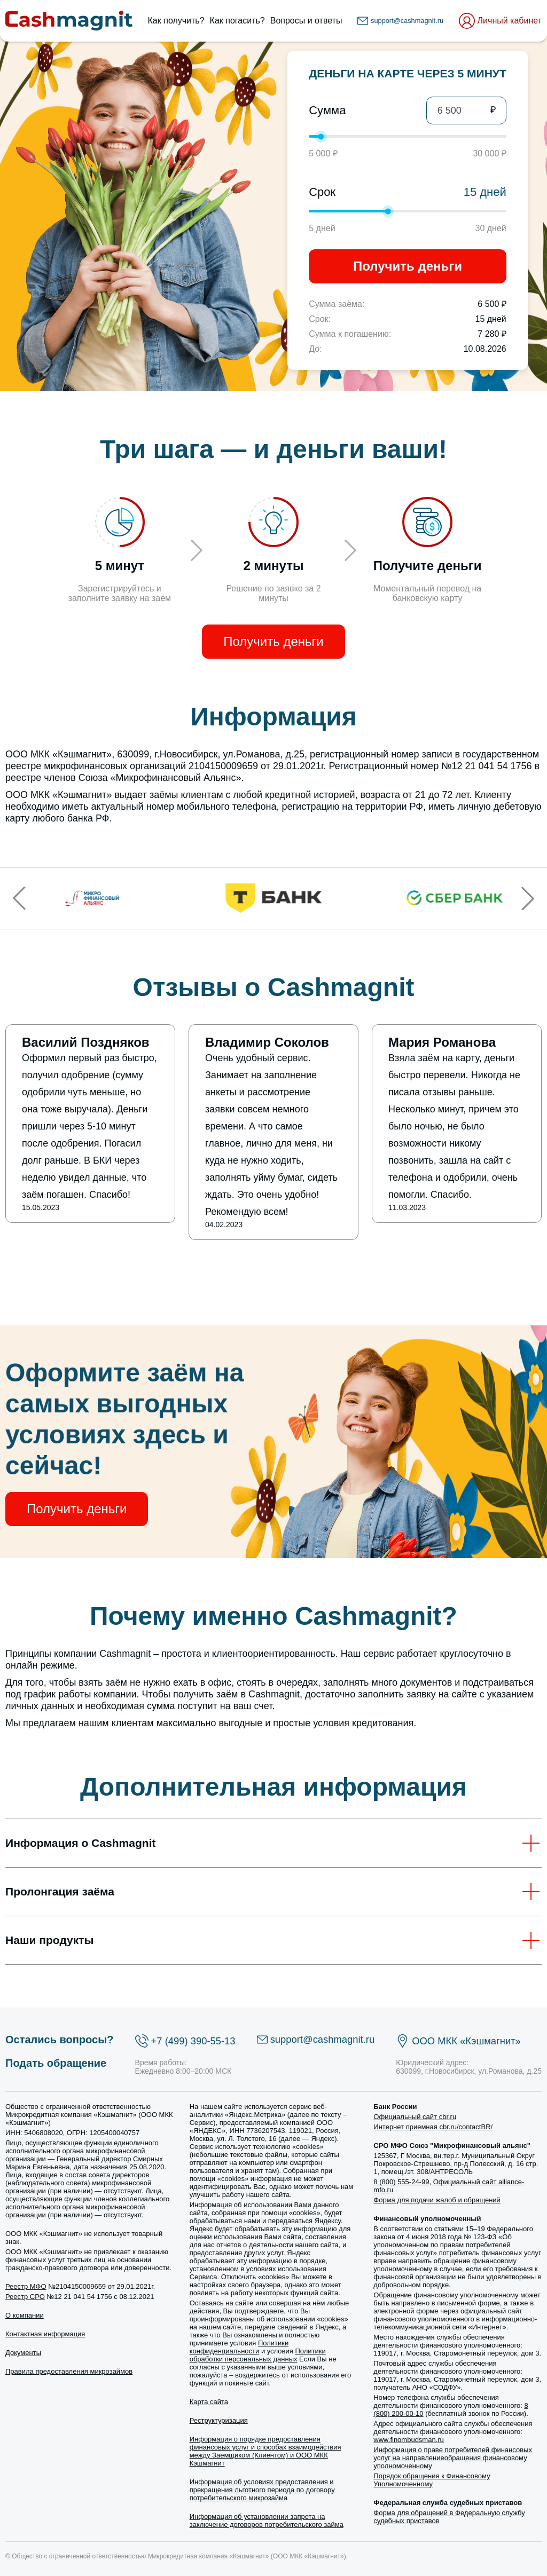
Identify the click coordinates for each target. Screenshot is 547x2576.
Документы (23, 2353)
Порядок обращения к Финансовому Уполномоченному (431, 2480)
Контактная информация (45, 2334)
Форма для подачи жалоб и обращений (437, 2200)
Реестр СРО (25, 2297)
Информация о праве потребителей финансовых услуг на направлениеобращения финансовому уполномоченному (452, 2458)
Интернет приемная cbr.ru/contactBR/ (433, 2127)
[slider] (320, 137)
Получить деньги (407, 266)
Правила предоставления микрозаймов (68, 2371)
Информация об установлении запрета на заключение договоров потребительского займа (266, 2520)
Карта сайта (209, 2402)
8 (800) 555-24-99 (401, 2182)
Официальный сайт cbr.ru (414, 2117)
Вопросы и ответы (306, 21)
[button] (19, 898)
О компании (24, 2315)
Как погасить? (237, 21)
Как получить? (176, 21)
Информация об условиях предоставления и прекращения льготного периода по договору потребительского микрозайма (262, 2490)
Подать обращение (55, 2063)
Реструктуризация (219, 2420)
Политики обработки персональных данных (258, 2355)
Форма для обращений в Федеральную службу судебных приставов (449, 2517)
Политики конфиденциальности (239, 2347)
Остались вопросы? (59, 2039)
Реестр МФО (25, 2286)
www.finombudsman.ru (408, 2440)
